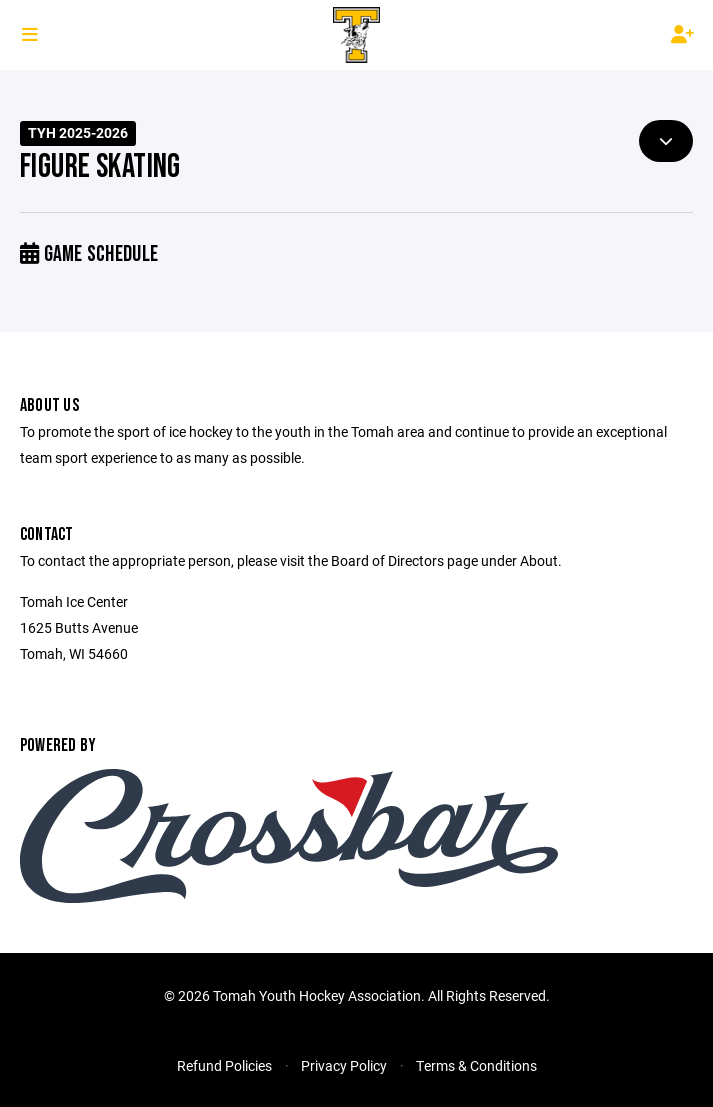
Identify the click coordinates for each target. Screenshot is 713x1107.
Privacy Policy (344, 1065)
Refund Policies (224, 1065)
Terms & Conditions (476, 1065)
